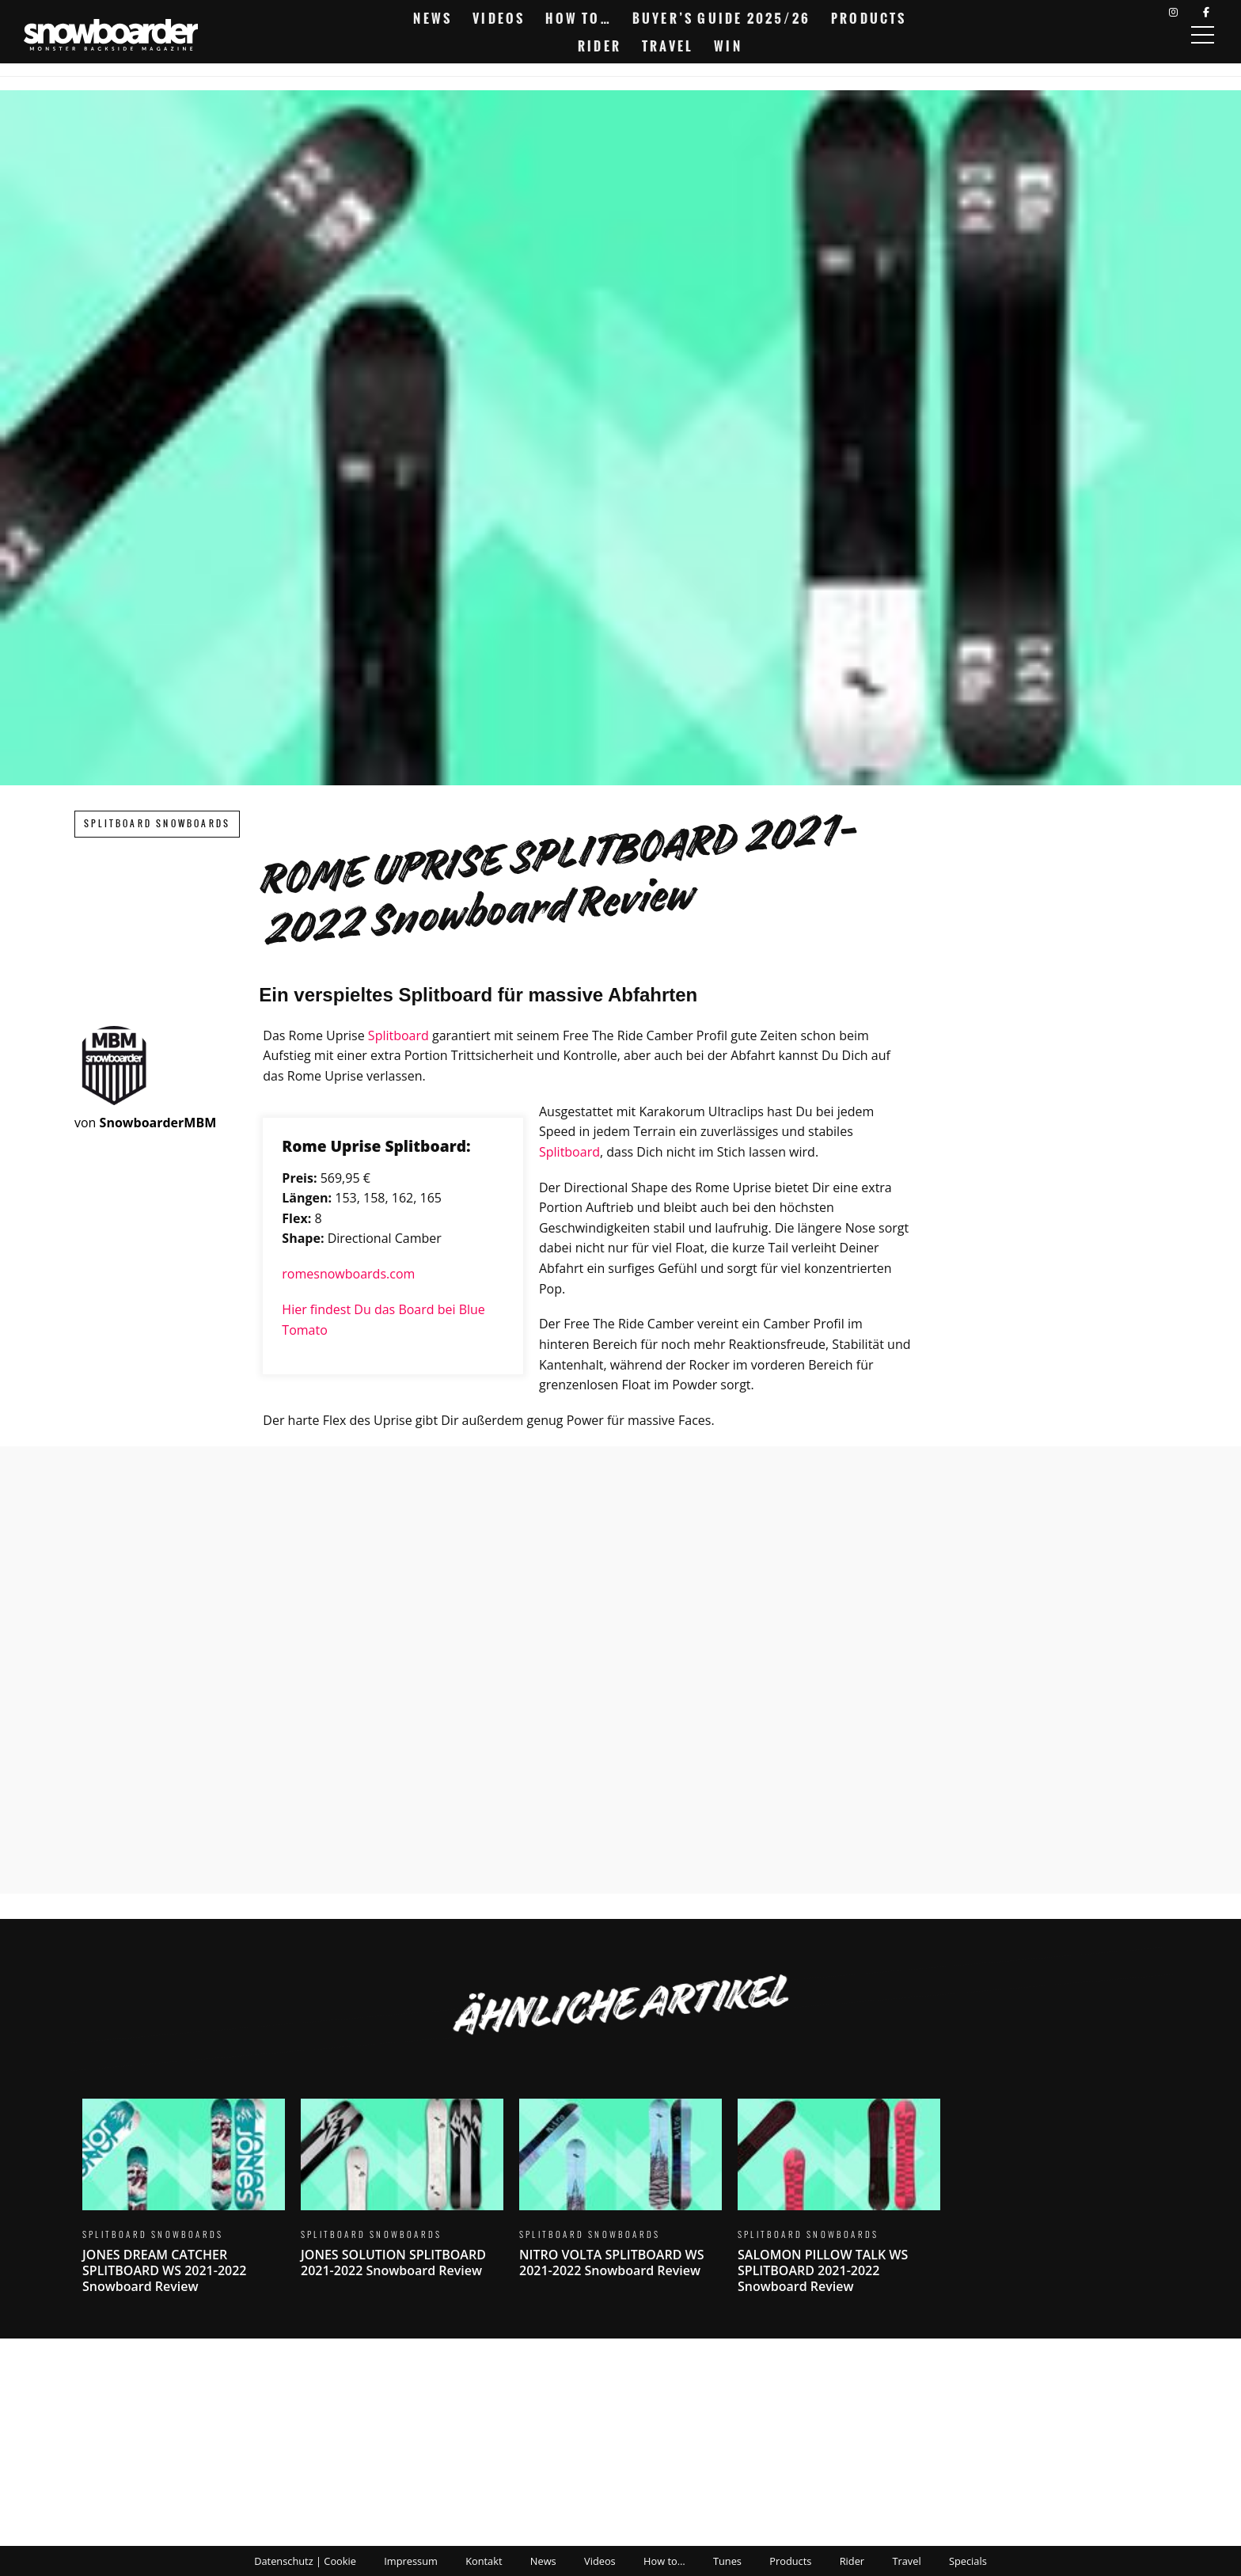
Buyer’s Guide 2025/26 (721, 18)
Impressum (411, 2561)
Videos (498, 18)
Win (728, 45)
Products (869, 18)
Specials (968, 2561)
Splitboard (398, 1035)
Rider (599, 45)
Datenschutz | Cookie (305, 2561)
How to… (578, 18)
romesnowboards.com (348, 1273)
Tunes (727, 2561)
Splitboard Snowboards (157, 823)
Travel (667, 45)
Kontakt (483, 2561)
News (432, 18)
